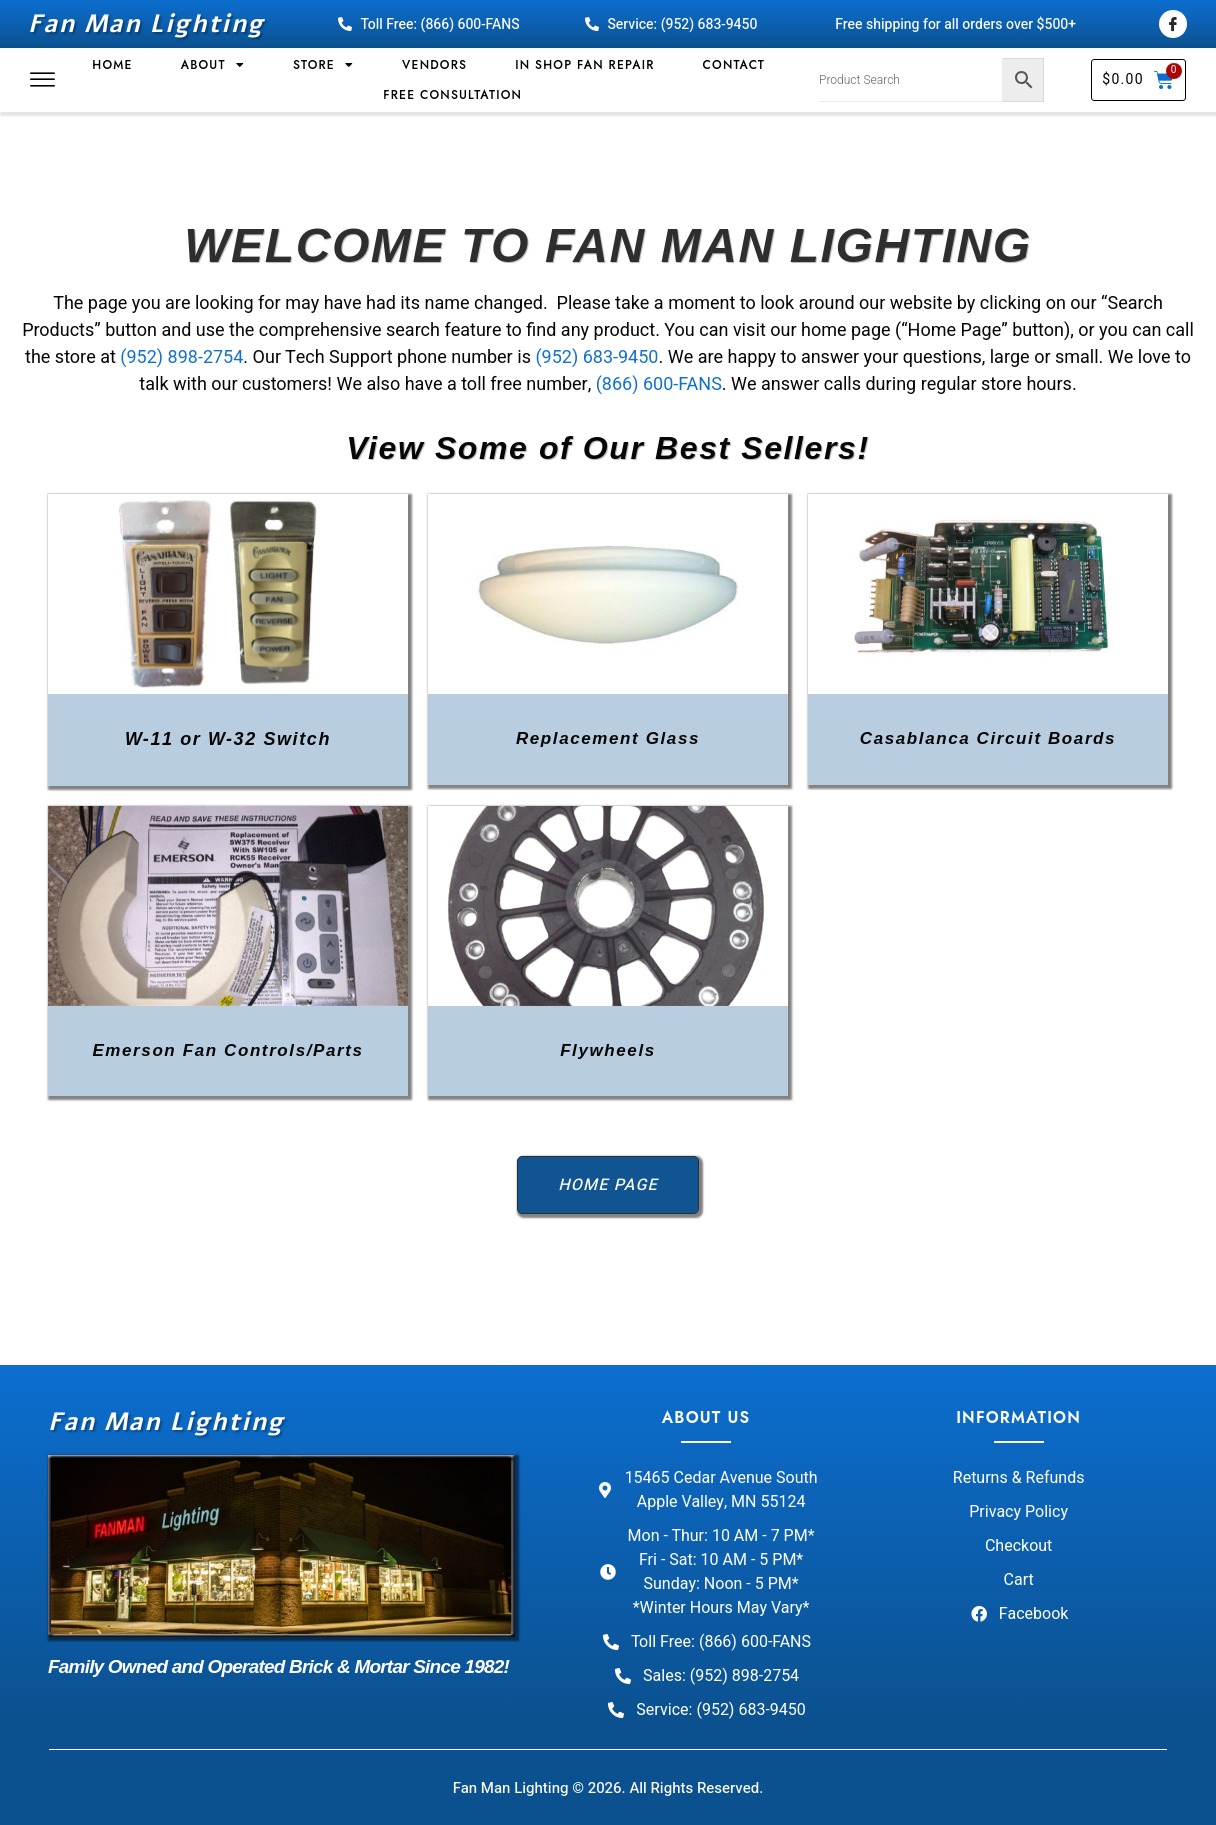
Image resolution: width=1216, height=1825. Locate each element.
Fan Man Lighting (146, 24)
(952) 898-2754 (181, 357)
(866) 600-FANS (659, 384)
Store (323, 65)
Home (112, 65)
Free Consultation (452, 95)
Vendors (434, 65)
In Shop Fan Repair (584, 65)
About (213, 65)
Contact (734, 65)
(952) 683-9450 (596, 357)
